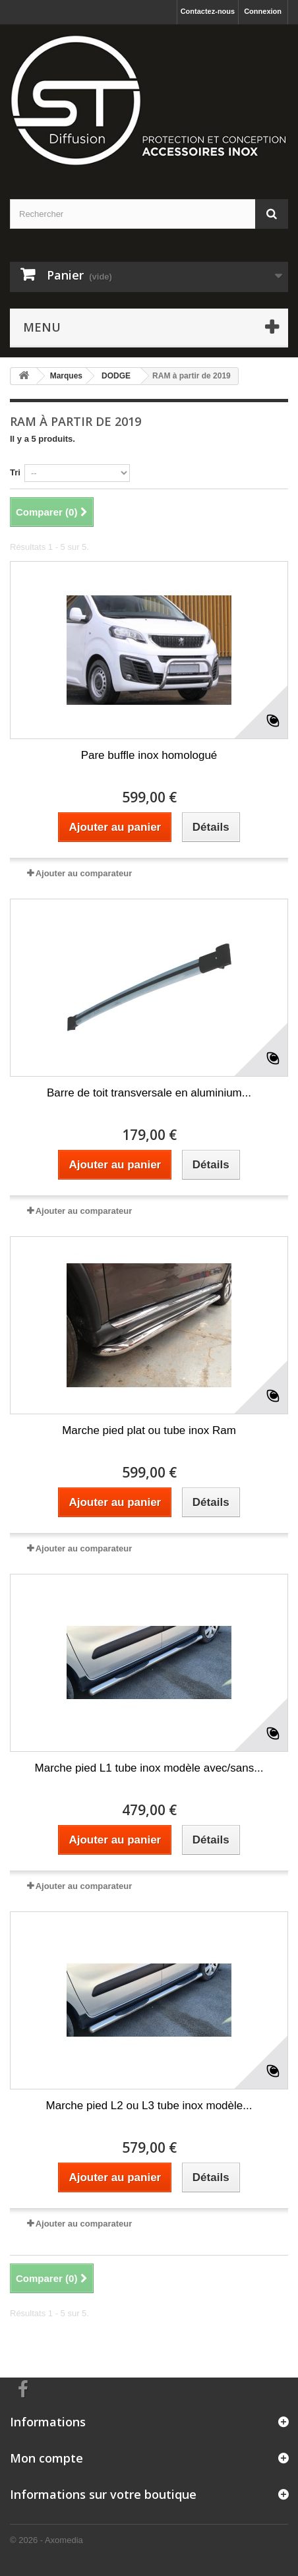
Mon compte (46, 2458)
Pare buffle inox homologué (149, 755)
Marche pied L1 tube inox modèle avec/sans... (149, 1768)
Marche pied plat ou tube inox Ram (149, 1430)
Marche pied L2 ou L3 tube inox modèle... (149, 2105)
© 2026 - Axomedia (46, 2540)
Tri (15, 472)
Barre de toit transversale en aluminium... (149, 1093)
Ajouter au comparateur (84, 873)
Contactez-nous (208, 11)
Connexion (263, 11)
